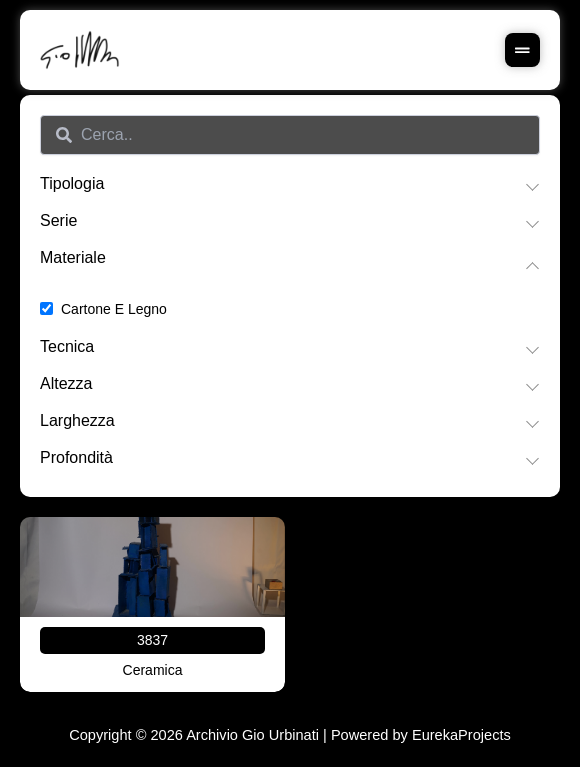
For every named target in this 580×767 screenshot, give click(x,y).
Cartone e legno (114, 309)
